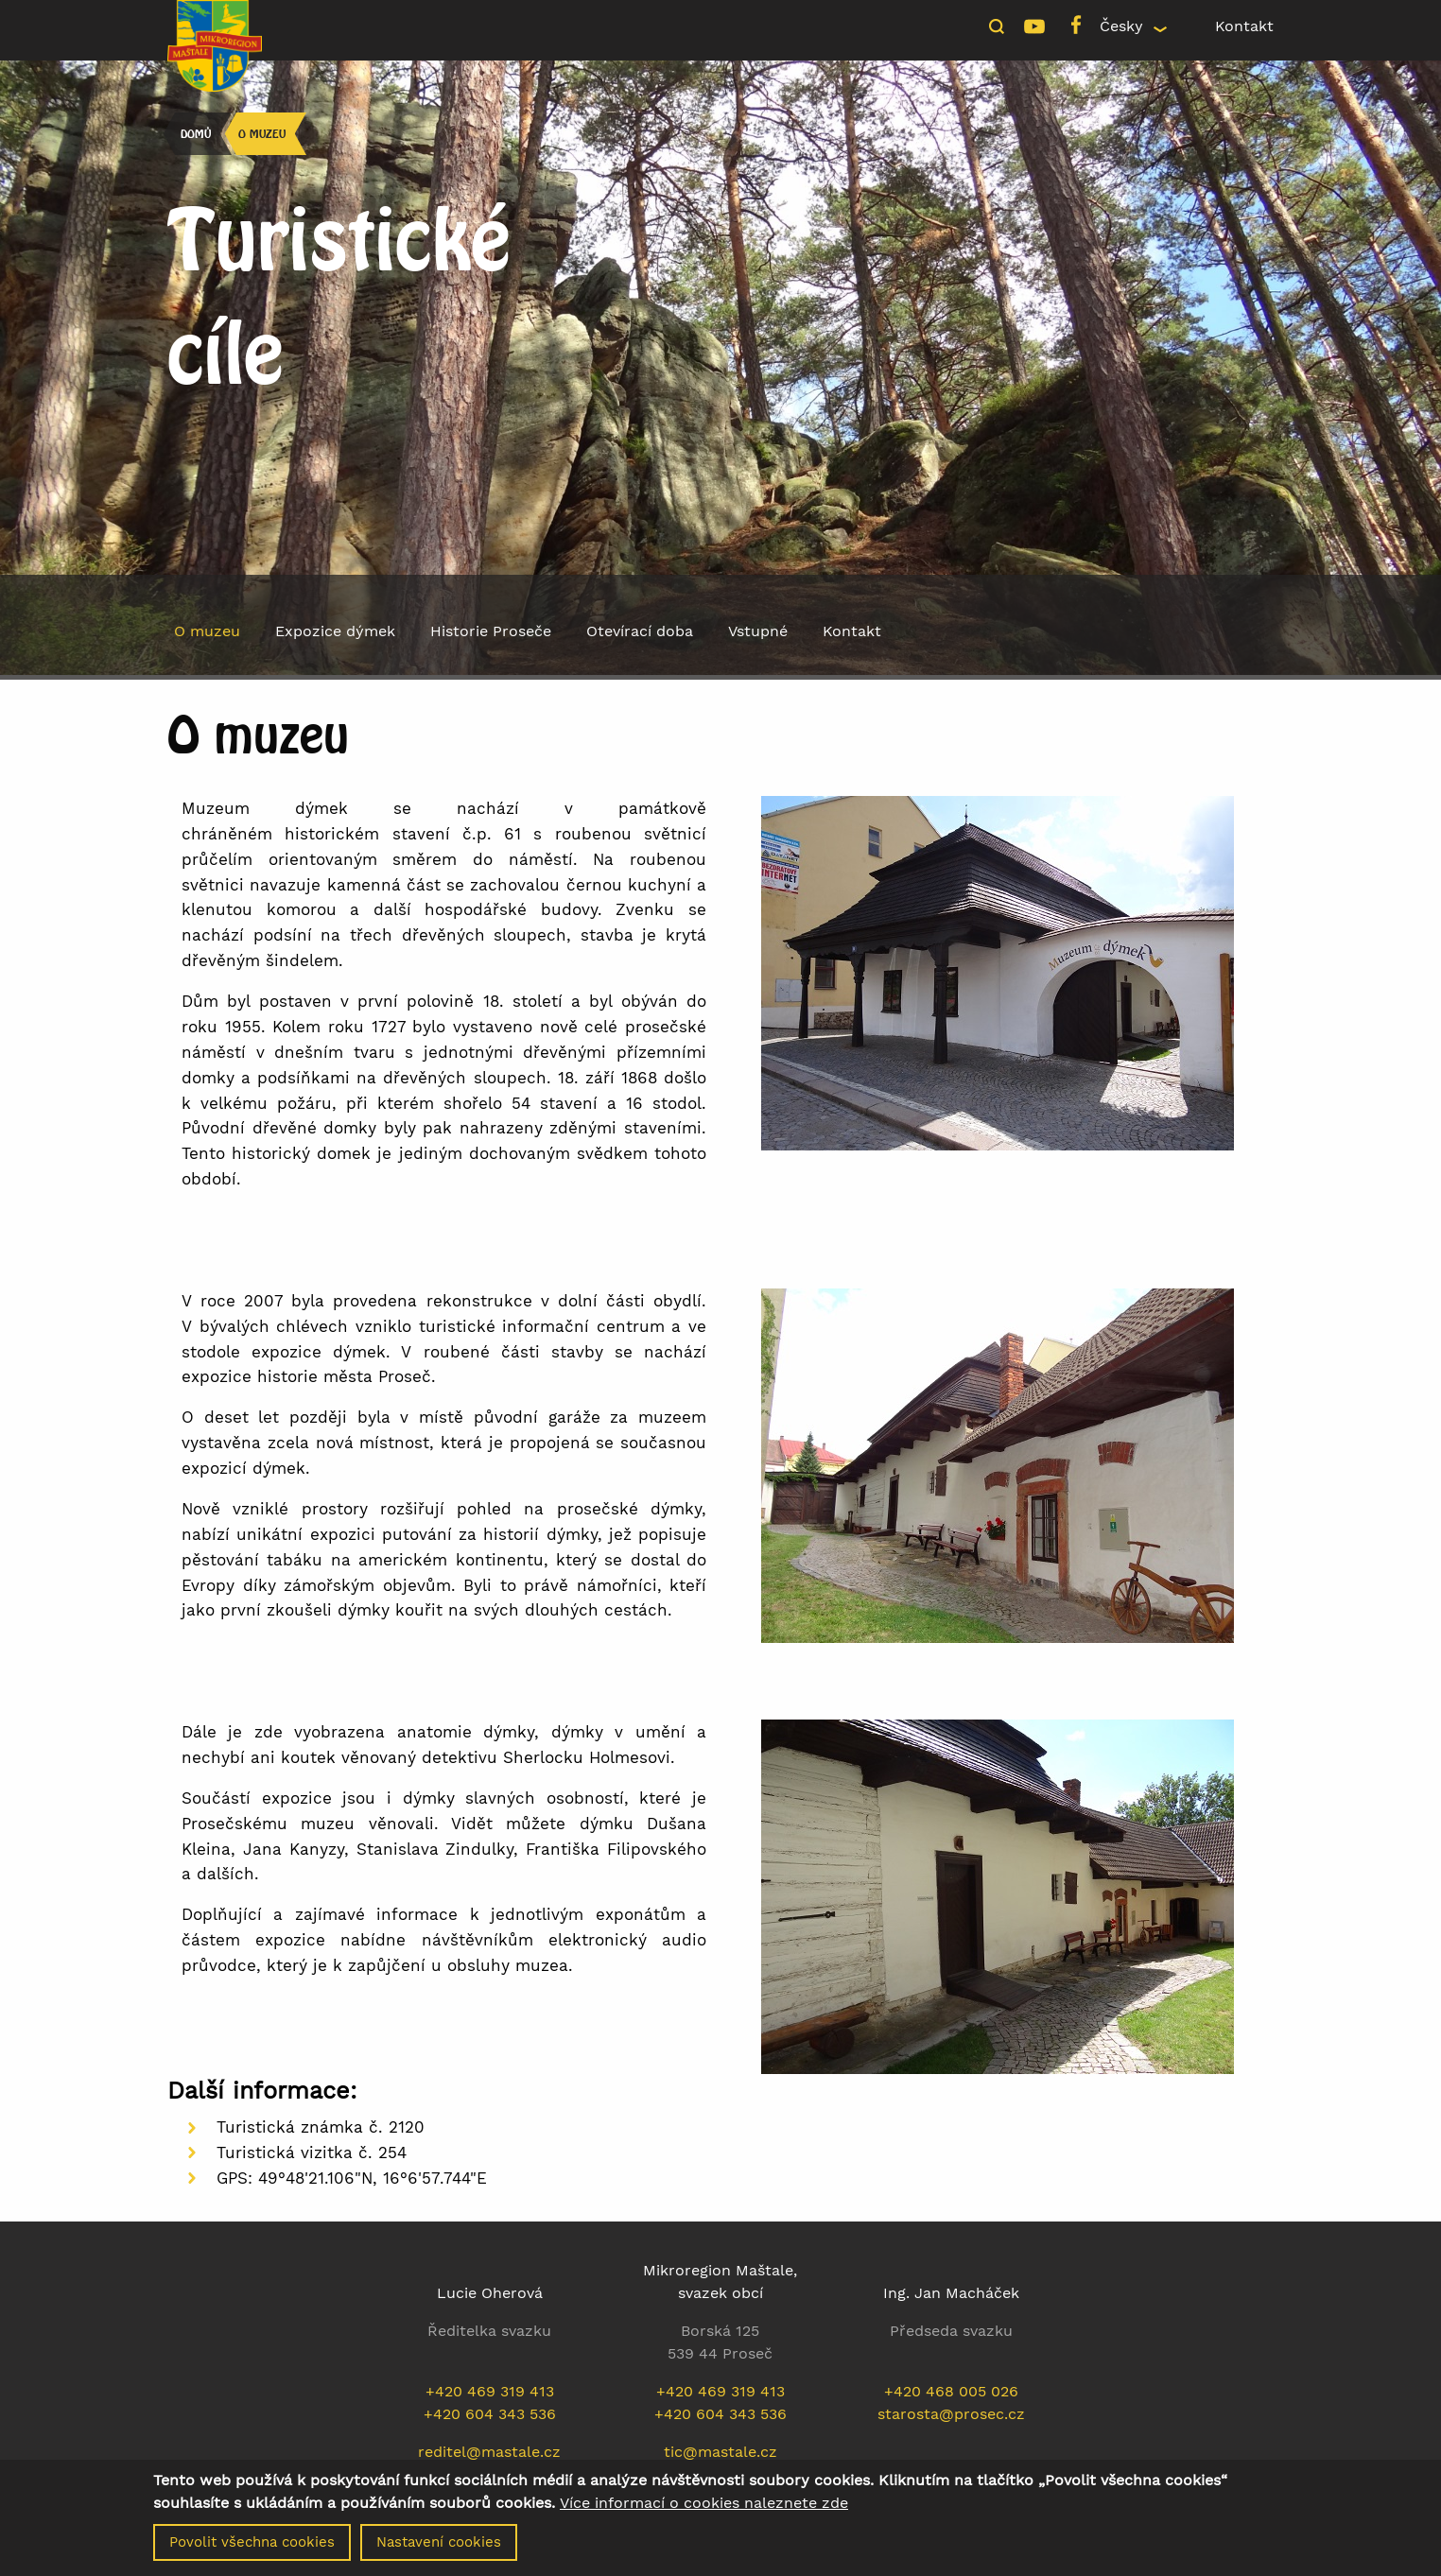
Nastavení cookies (438, 2544)
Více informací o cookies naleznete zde (704, 2506)
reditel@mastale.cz (489, 2452)
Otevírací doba (639, 631)
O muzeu (262, 134)
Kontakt (1244, 26)
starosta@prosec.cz (951, 2414)
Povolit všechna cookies (252, 2544)
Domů (196, 134)
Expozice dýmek (335, 631)
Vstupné (758, 631)
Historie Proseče (490, 631)
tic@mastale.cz (720, 2452)
